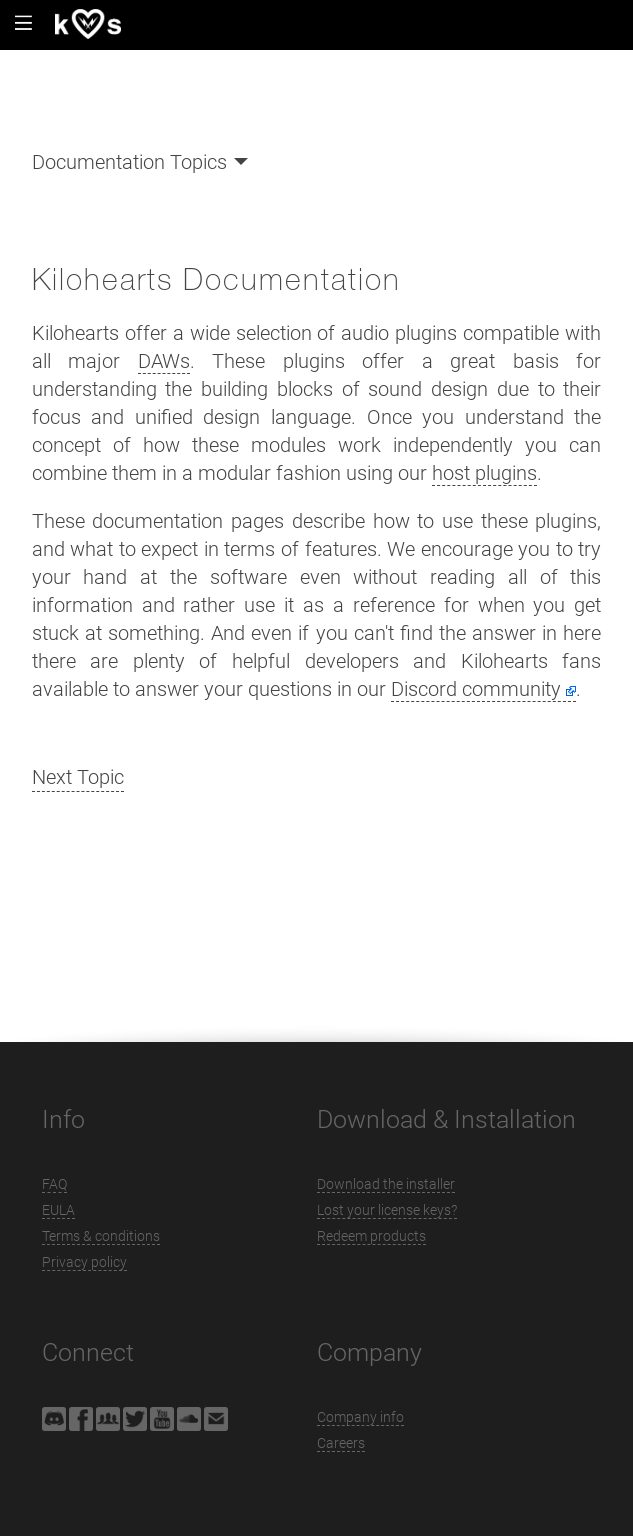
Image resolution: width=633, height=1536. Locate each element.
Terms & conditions (101, 1236)
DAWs (164, 361)
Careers (341, 1443)
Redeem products (371, 1236)
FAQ (54, 1184)
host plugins (484, 473)
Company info (360, 1417)
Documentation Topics (129, 162)
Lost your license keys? (387, 1210)
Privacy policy (84, 1262)
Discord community (476, 689)
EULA (58, 1210)
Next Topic (78, 777)
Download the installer (386, 1184)
